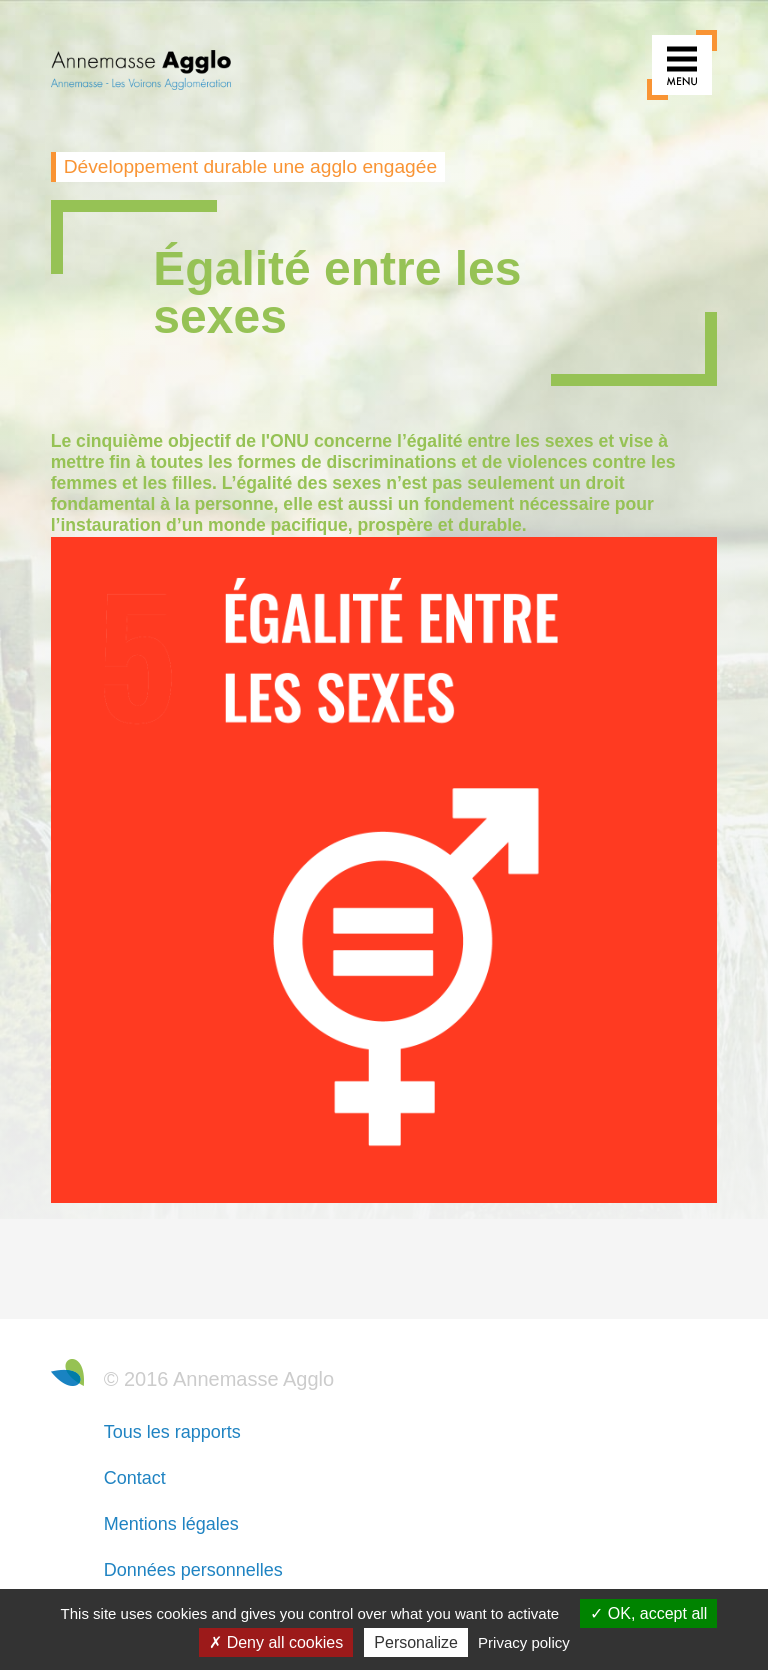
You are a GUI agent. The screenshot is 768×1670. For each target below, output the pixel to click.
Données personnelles (193, 1570)
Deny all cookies (276, 1642)
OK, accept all (648, 1613)
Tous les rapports (172, 1432)
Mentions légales (171, 1524)
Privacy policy (524, 1642)
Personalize (416, 1642)
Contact (135, 1478)
